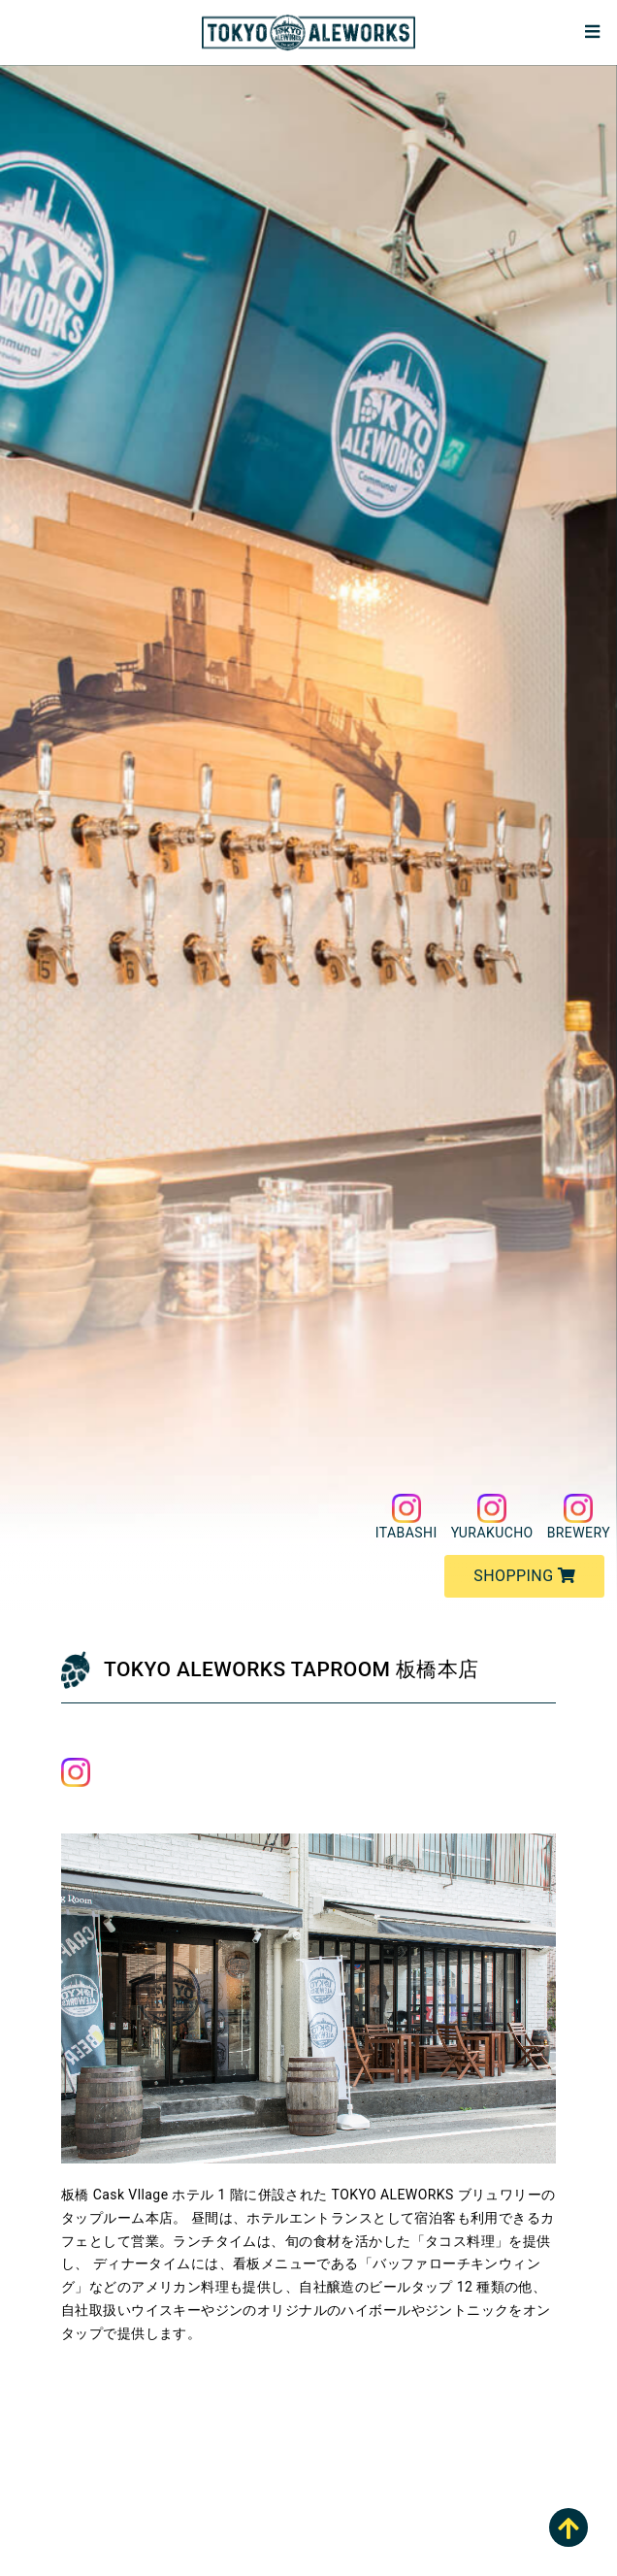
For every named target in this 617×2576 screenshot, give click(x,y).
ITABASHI (406, 1517)
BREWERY (578, 1517)
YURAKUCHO (492, 1517)
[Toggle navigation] (591, 33)
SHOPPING (524, 1576)
